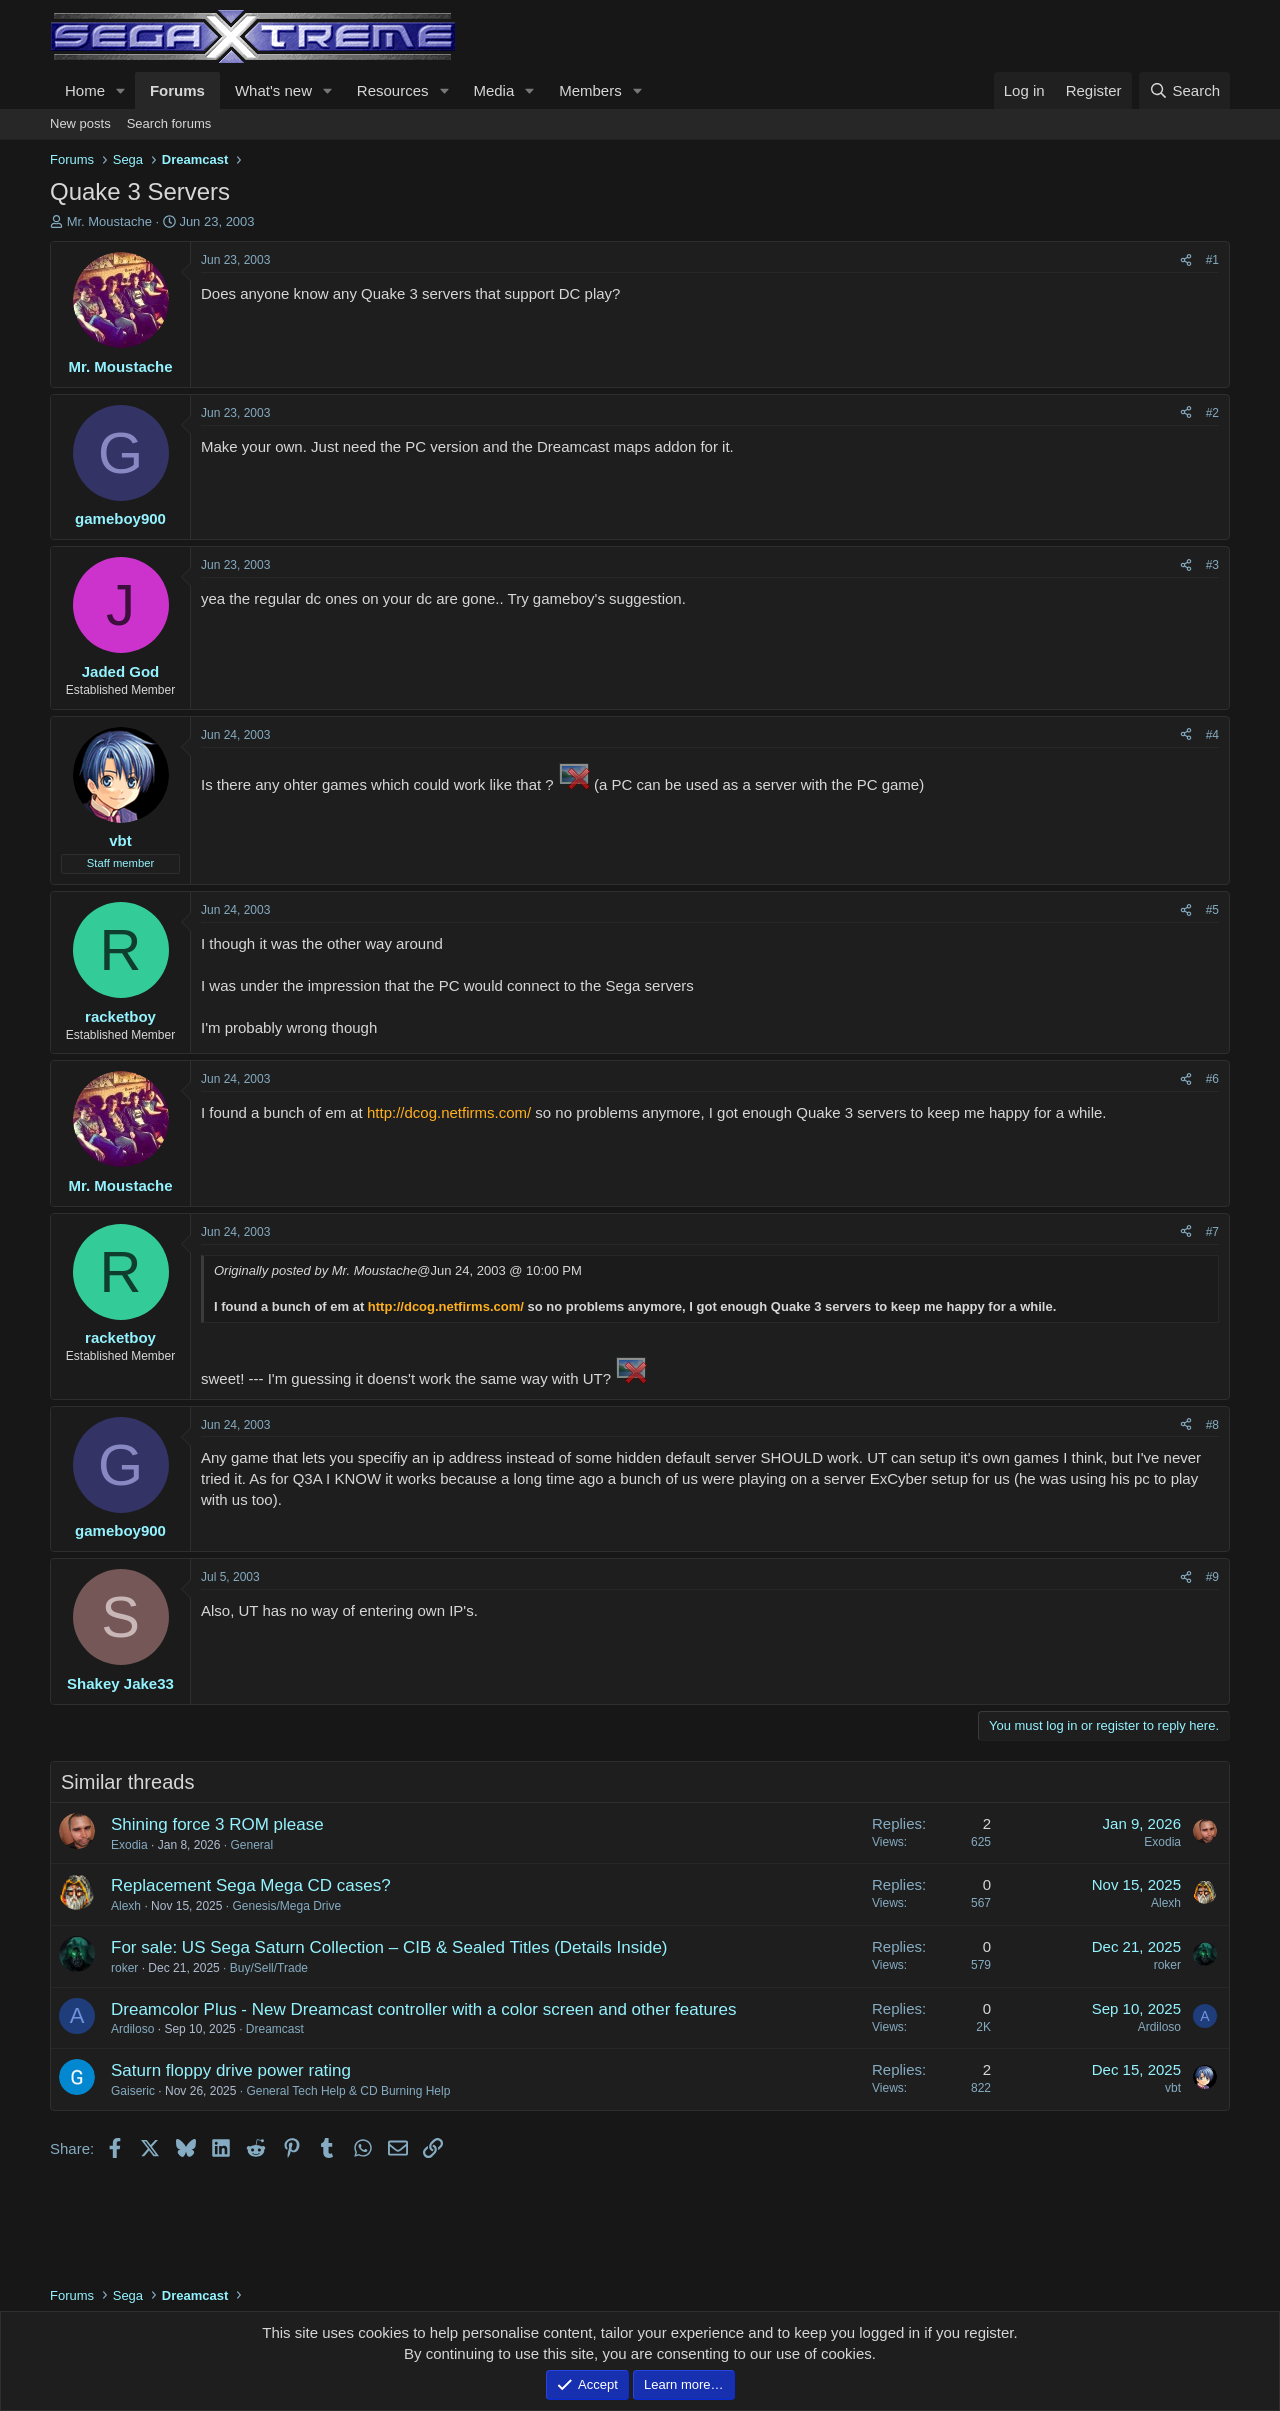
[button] (121, 90)
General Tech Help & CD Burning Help (348, 2091)
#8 (1212, 1425)
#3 (1212, 565)
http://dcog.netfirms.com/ (449, 1112)
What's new (273, 90)
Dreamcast (275, 2029)
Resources (393, 90)
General (251, 1845)
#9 (1212, 1577)
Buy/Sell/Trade (269, 1968)
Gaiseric (133, 2091)
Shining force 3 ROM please (217, 1824)
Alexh (126, 1906)
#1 (1212, 260)
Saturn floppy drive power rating (231, 2070)
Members (590, 90)
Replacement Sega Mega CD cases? (251, 1885)
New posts (80, 123)
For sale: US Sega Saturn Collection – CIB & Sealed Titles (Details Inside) (389, 1947)
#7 (1212, 1232)
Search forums (169, 123)
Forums (177, 90)
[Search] (1184, 90)
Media (493, 90)
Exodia (129, 1845)
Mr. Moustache (109, 221)
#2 (1212, 413)
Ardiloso (132, 2029)
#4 (1212, 735)
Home (85, 90)
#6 (1212, 1079)
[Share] (1186, 260)
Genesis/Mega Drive (286, 1906)
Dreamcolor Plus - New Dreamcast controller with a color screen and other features (423, 2009)
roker (124, 1968)
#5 (1212, 910)
